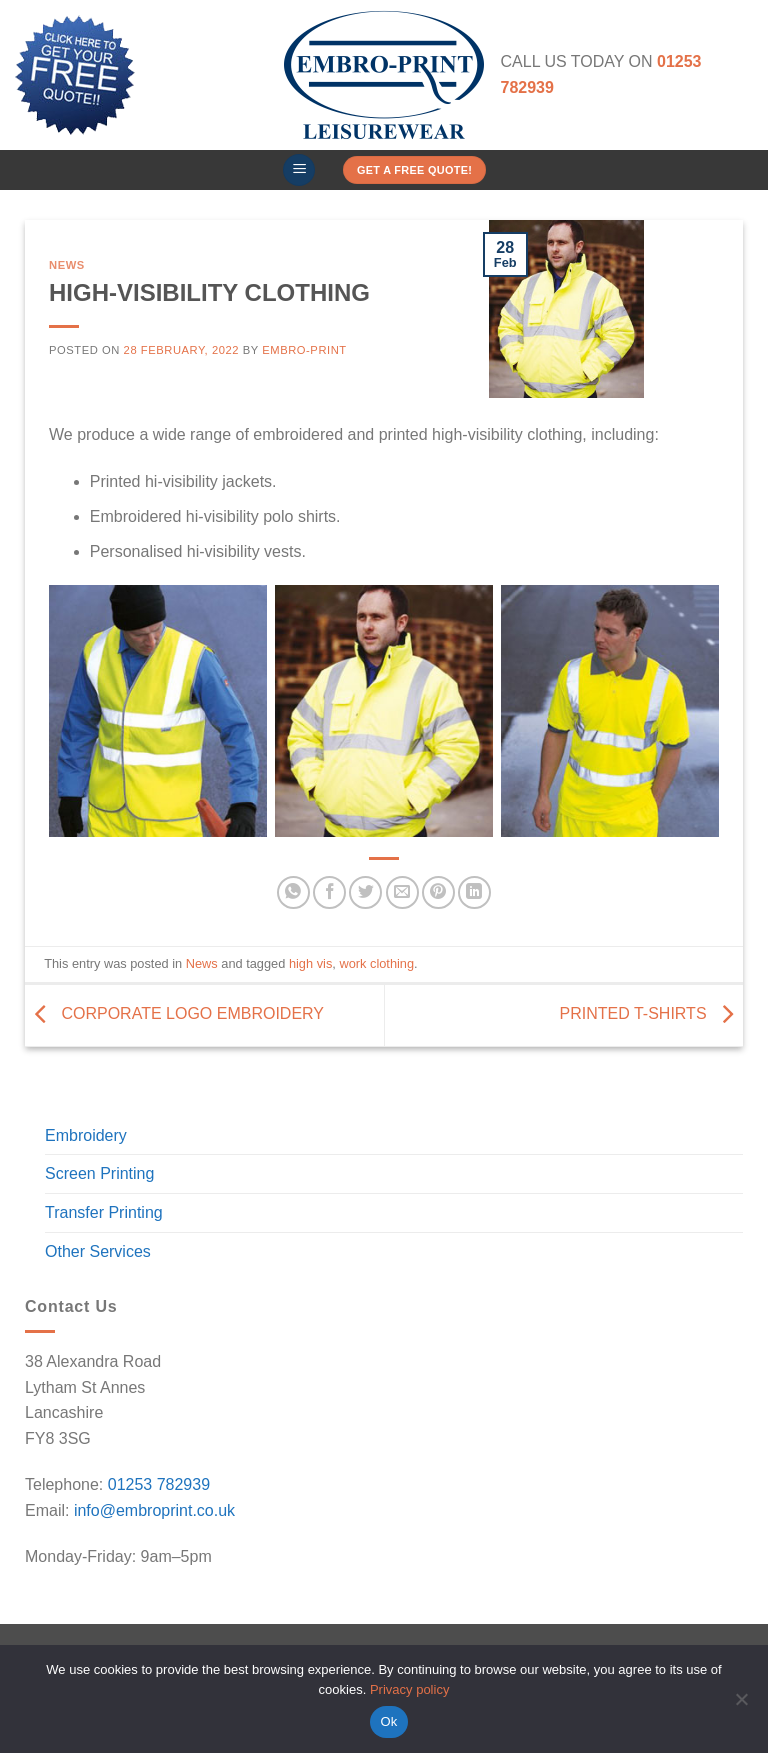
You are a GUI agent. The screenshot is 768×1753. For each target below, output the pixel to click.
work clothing (376, 963)
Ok (388, 1721)
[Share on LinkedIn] (474, 892)
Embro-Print (304, 350)
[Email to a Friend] (402, 892)
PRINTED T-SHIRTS (651, 1014)
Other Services (98, 1251)
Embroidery (86, 1135)
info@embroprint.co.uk (154, 1510)
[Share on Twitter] (365, 892)
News (67, 265)
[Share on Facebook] (329, 892)
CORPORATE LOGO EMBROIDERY (174, 1014)
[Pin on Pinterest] (438, 892)
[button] (299, 170)
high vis (310, 963)
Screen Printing (99, 1173)
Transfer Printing (104, 1212)
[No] (741, 1705)
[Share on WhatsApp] (293, 892)
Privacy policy (409, 1689)
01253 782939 (159, 1484)
